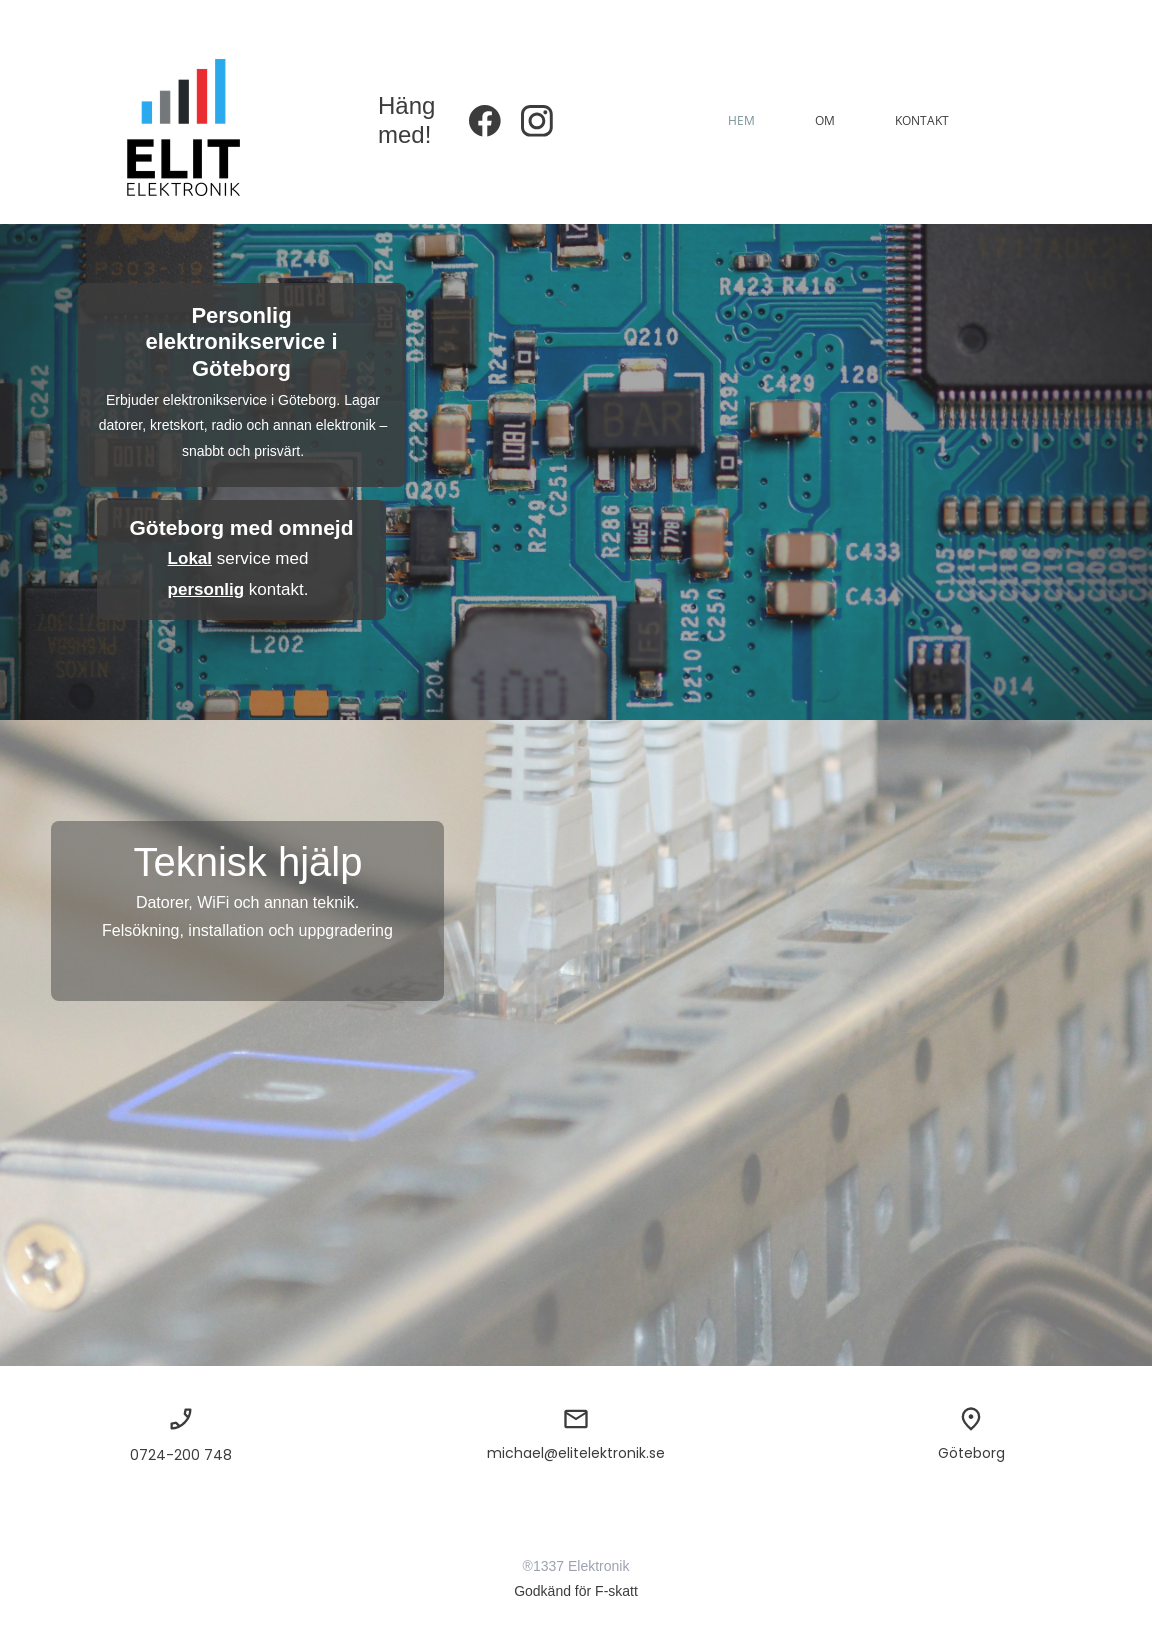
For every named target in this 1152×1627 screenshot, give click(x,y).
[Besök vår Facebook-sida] (485, 121)
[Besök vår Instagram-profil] (537, 121)
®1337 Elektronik (576, 1566)
